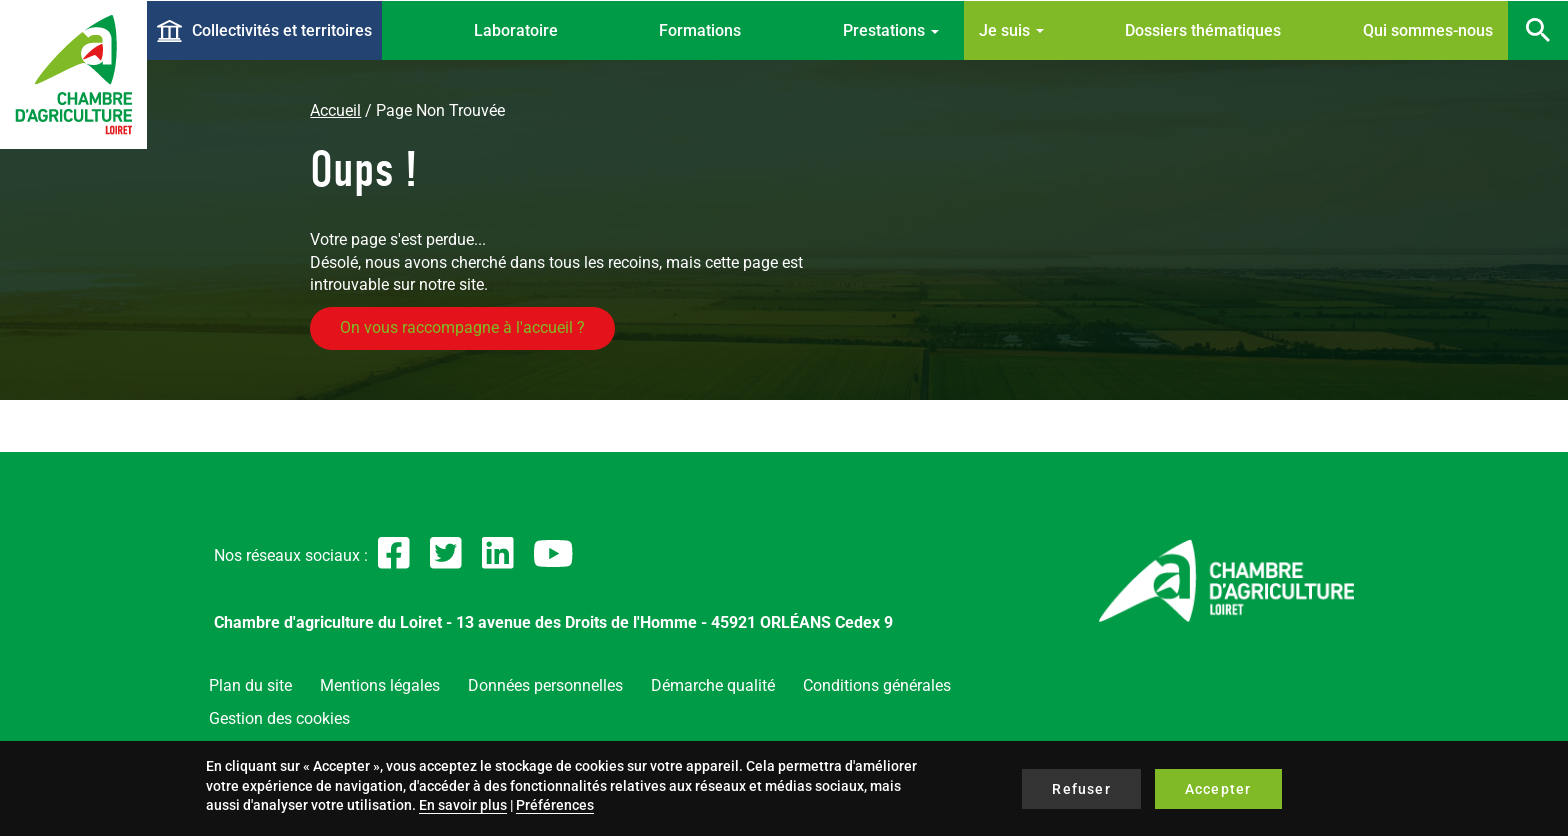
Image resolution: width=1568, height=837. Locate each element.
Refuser (1081, 789)
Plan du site (250, 685)
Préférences (555, 805)
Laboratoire (516, 30)
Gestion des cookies (279, 718)
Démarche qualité (713, 685)
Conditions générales (877, 685)
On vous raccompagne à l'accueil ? (462, 327)
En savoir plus (463, 805)
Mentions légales (380, 685)
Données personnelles (545, 685)
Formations (700, 30)
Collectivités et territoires (282, 30)
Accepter (1218, 789)
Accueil (335, 110)
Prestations (891, 30)
